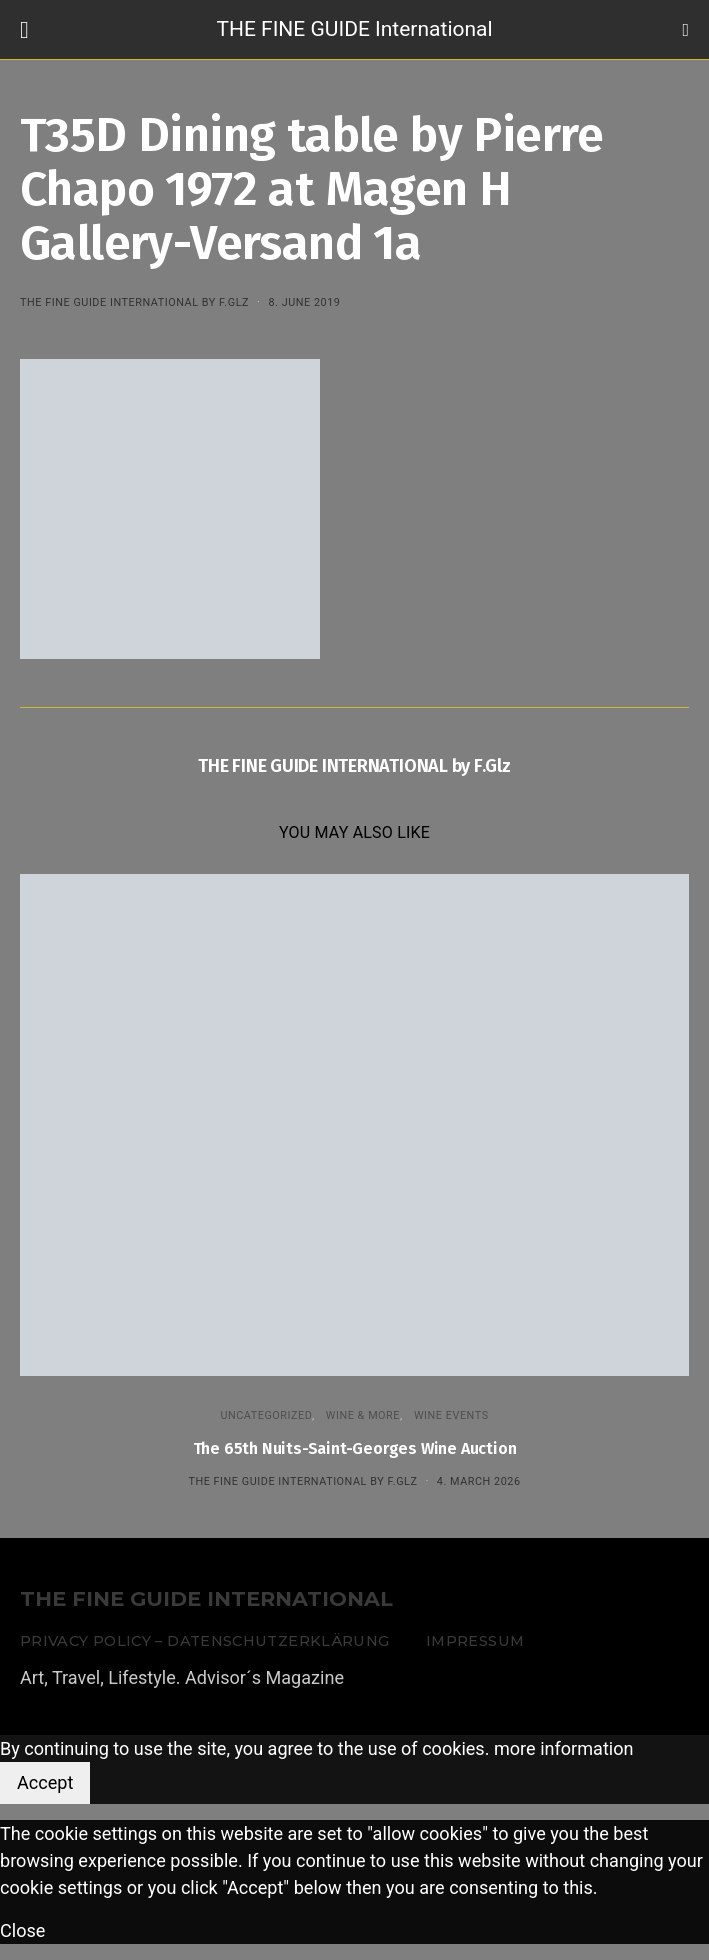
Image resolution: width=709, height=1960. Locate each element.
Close (22, 1930)
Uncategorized (266, 1415)
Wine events (451, 1415)
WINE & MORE (363, 1415)
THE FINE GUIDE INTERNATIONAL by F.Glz (134, 302)
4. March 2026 (479, 1481)
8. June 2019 (304, 302)
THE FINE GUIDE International (354, 29)
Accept (45, 1782)
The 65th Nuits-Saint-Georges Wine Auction (355, 1448)
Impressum (475, 1641)
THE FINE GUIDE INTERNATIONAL (206, 1599)
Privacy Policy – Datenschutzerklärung (204, 1641)
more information (564, 1748)
